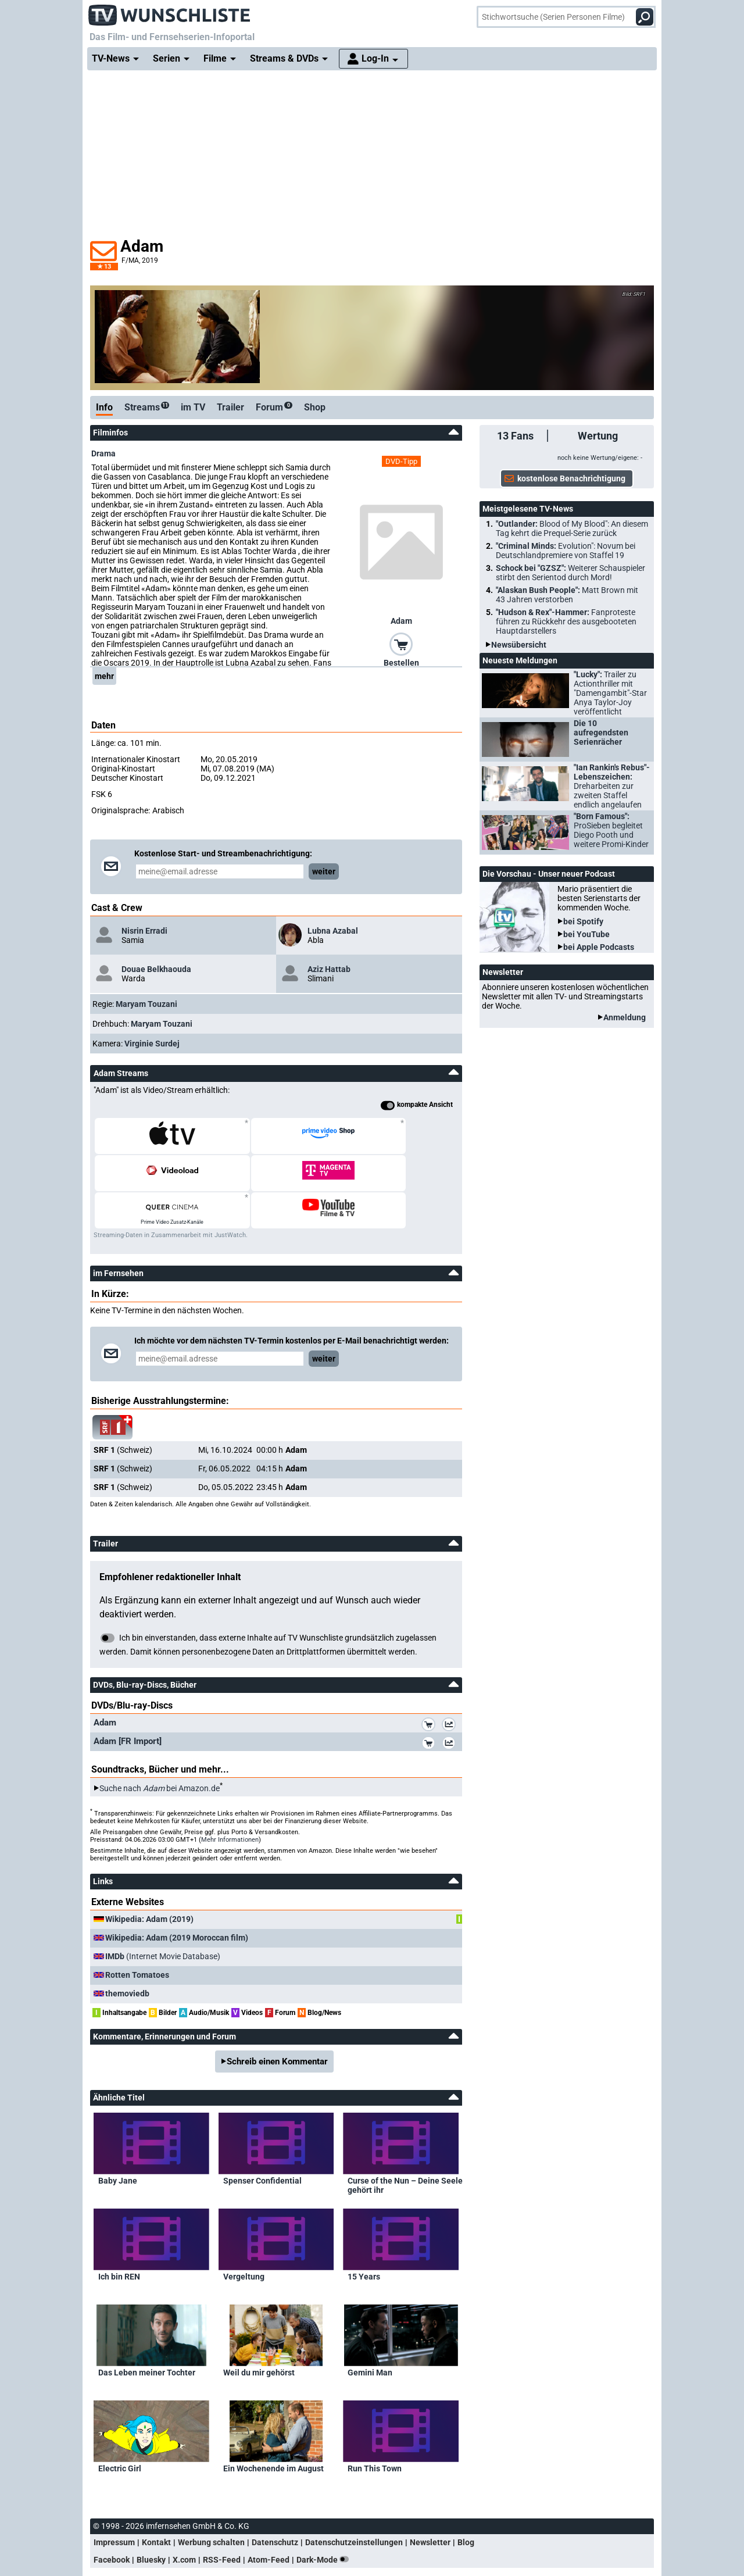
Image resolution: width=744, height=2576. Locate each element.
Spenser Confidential (262, 2143)
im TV (193, 407)
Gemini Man (370, 2335)
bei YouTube (586, 934)
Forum (274, 407)
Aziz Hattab (328, 969)
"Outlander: (572, 528)
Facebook (112, 2522)
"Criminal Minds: (565, 550)
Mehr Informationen (230, 1802)
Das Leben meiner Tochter (146, 2335)
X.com (184, 2522)
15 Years (364, 2239)
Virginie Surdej (152, 1043)
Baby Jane (117, 2143)
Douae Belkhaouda (156, 969)
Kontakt (156, 2505)
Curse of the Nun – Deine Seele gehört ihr (405, 2148)
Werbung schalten (211, 2505)
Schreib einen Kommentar (277, 2024)
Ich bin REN (119, 2239)
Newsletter (430, 2505)
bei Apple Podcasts (598, 947)
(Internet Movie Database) (162, 1919)
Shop (315, 407)
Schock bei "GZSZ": (570, 572)
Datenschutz (275, 2505)
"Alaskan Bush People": (567, 594)
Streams (146, 407)
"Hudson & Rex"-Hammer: (566, 621)
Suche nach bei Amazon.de (159, 1751)
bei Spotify (583, 921)
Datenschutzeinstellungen (354, 2505)
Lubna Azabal (332, 930)
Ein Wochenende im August (273, 2431)
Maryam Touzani (146, 1004)
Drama (103, 453)
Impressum (114, 2505)
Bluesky (151, 2522)
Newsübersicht (518, 644)
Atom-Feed (268, 2522)
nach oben (115, 2547)
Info (104, 407)
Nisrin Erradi (144, 930)
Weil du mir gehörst (259, 2335)
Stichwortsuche (224, 2547)
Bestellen (401, 662)
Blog (465, 2505)
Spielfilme (279, 2547)
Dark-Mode (324, 2522)
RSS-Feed (222, 2522)
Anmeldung (624, 1017)
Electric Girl (119, 2431)
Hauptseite (167, 2547)
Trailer (230, 407)
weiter (323, 871)
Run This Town (375, 2431)
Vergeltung (243, 2239)
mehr (104, 676)
